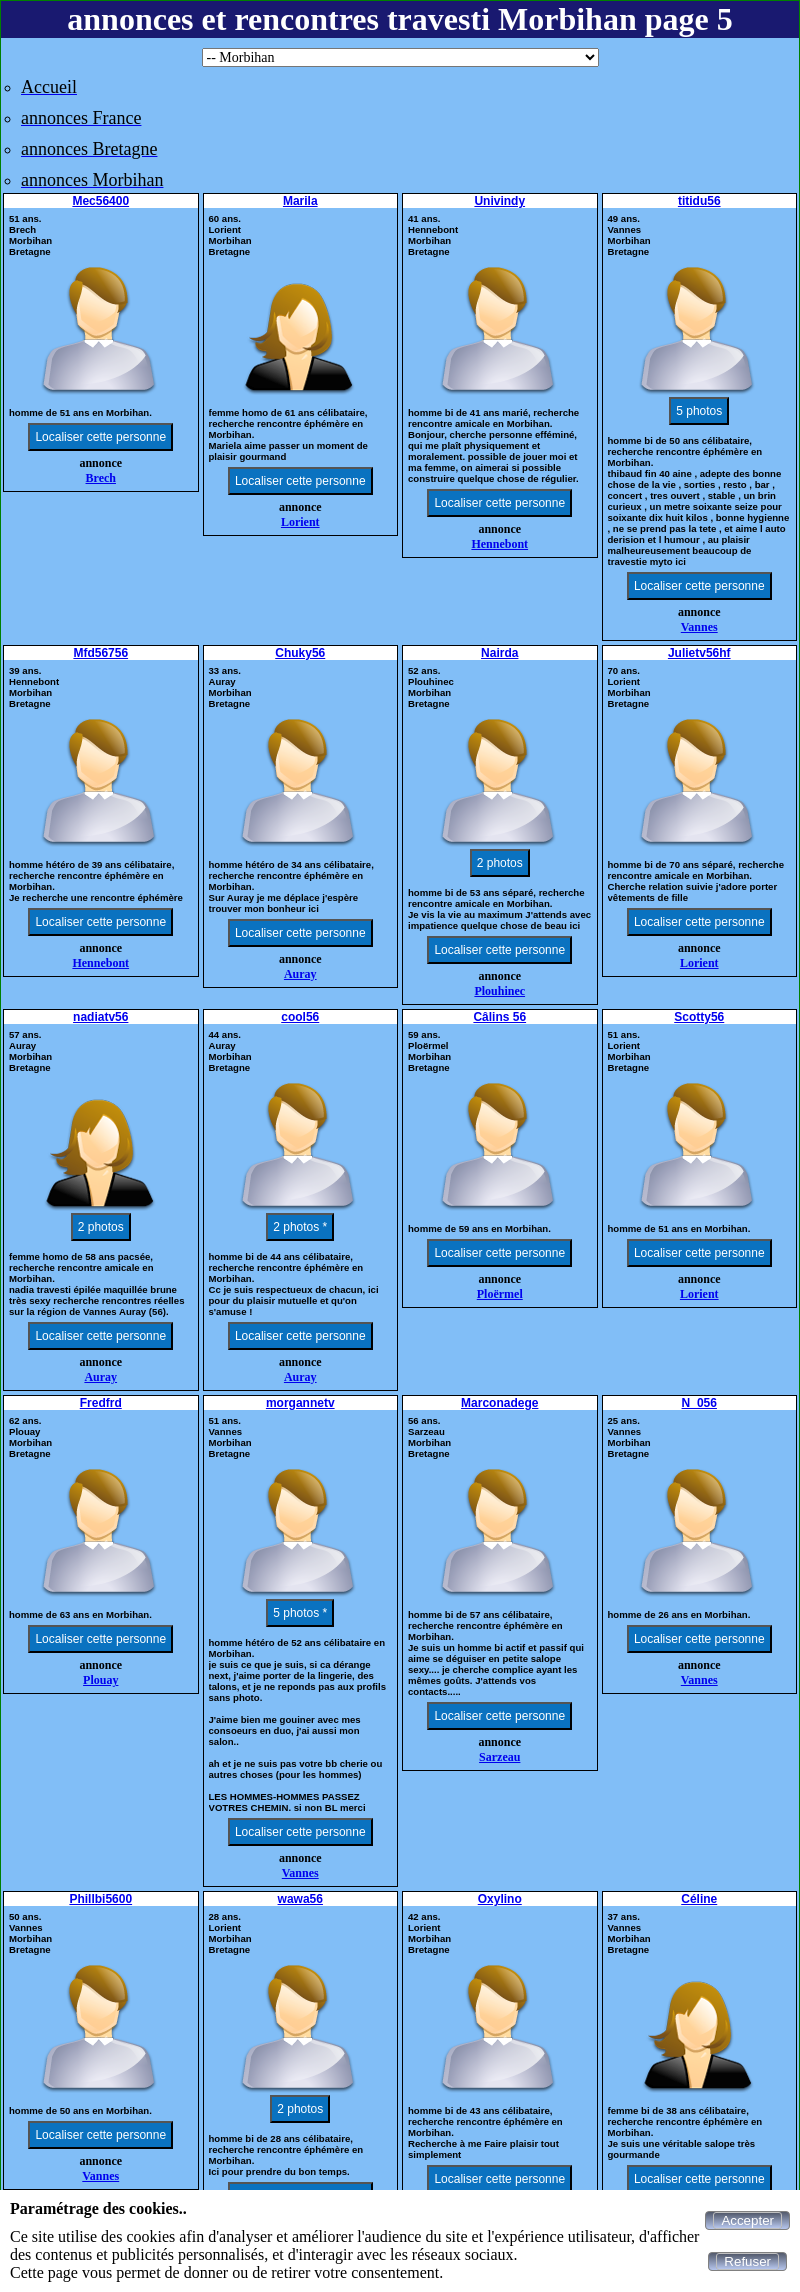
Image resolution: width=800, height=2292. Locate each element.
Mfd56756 (100, 653)
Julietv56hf (699, 653)
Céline (699, 1899)
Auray (300, 974)
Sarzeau (499, 1757)
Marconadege (499, 1403)
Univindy (499, 201)
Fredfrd (101, 1403)
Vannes (699, 627)
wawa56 (300, 1899)
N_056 (699, 1403)
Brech (101, 478)
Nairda (499, 653)
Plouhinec (499, 991)
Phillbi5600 (100, 1899)
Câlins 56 (499, 1017)
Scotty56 (699, 1017)
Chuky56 (300, 653)
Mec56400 (100, 201)
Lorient (300, 522)
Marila (300, 201)
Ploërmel (500, 1294)
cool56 (300, 1017)
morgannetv (300, 1403)
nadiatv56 (100, 1017)
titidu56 (699, 201)
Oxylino (500, 1899)
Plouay (100, 1680)
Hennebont (499, 544)
